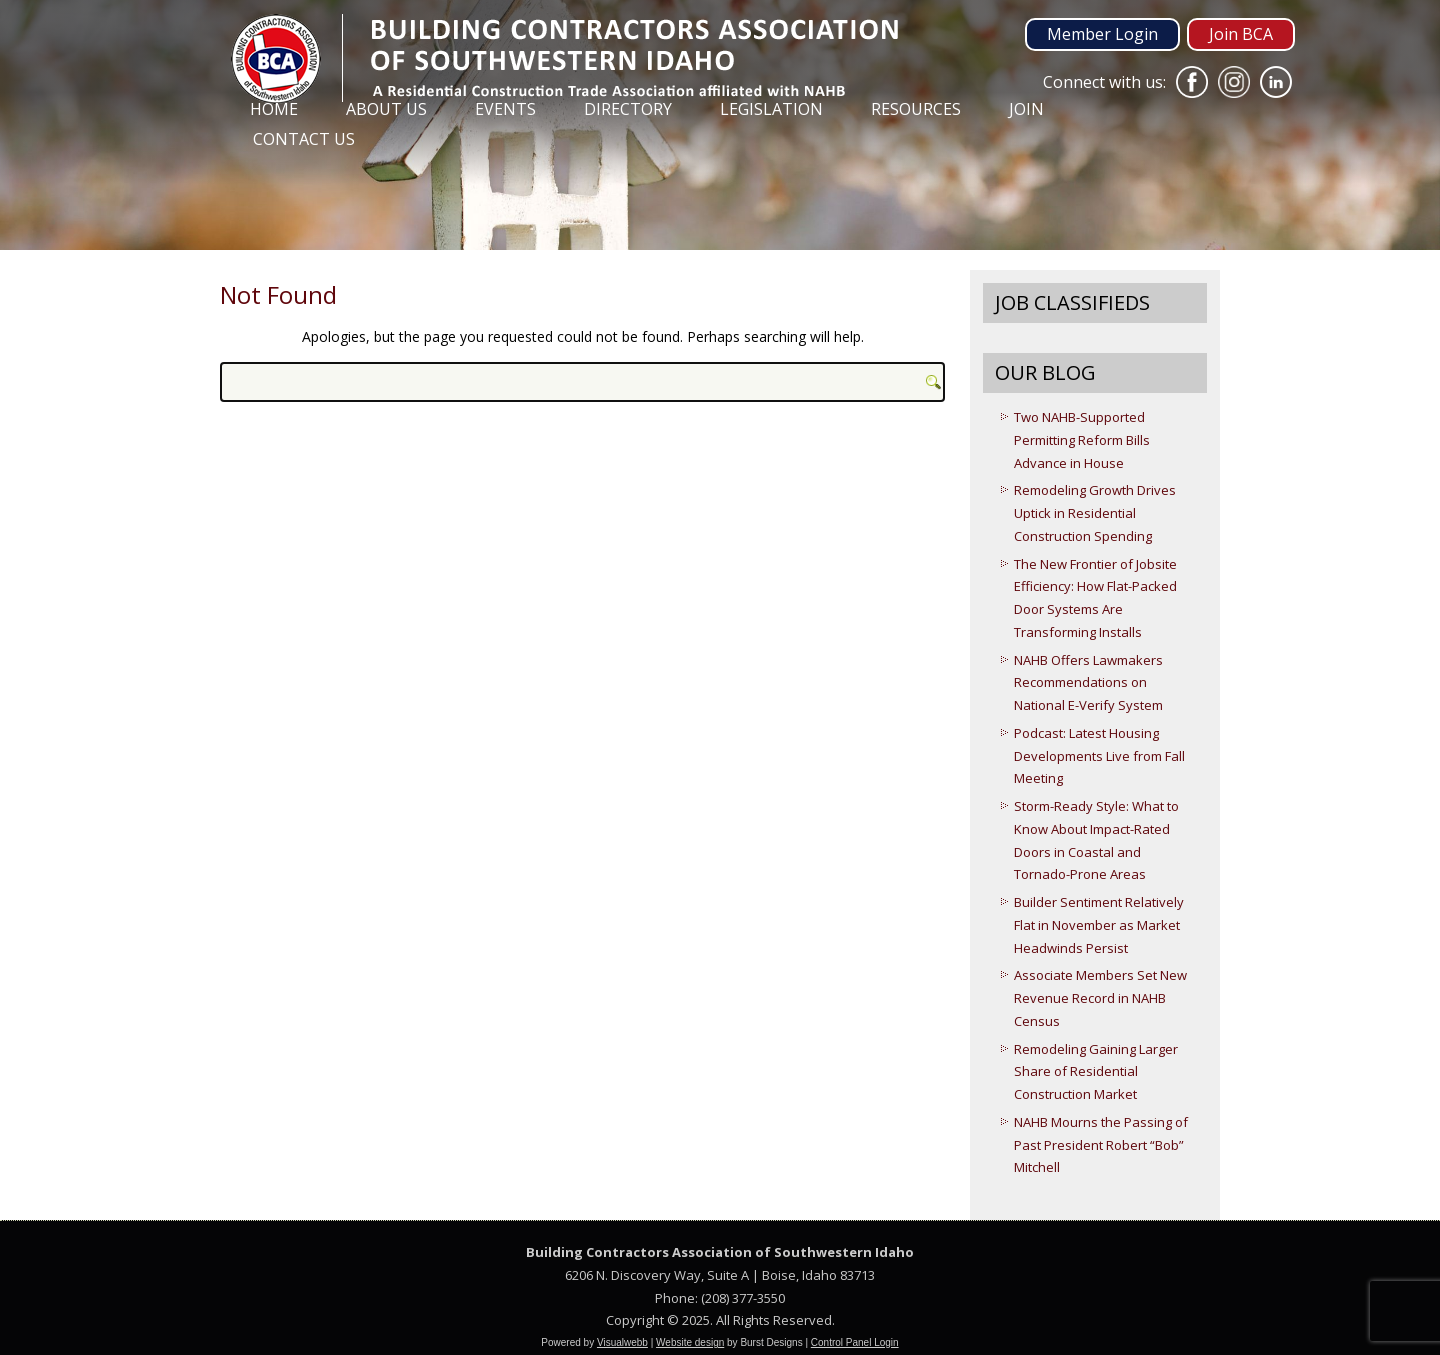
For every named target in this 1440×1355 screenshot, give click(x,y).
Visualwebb (622, 1342)
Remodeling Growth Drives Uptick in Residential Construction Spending (1095, 513)
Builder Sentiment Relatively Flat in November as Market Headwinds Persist (1099, 925)
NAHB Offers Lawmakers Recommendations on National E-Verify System (1088, 683)
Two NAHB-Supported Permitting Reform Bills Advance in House (1082, 440)
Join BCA (1241, 34)
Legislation (771, 109)
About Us (386, 109)
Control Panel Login (855, 1342)
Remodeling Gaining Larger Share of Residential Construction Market (1096, 1072)
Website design (690, 1342)
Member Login (1102, 34)
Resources (916, 109)
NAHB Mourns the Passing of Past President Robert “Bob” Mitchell (1101, 1145)
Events (505, 109)
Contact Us (304, 139)
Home (274, 109)
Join (1026, 109)
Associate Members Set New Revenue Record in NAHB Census (1100, 998)
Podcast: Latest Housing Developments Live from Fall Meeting (1099, 756)
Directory (628, 109)
